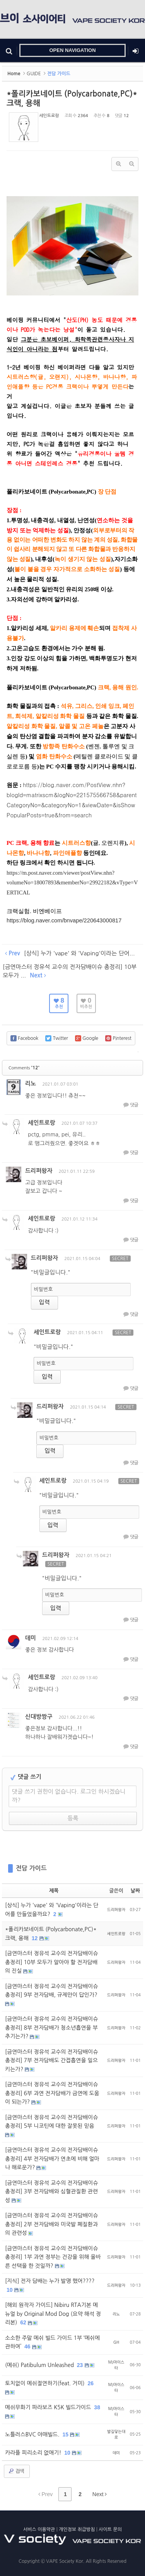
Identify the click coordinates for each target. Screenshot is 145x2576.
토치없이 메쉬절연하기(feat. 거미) (45, 2383)
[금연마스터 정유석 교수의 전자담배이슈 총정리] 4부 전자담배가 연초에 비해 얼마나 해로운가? (52, 2158)
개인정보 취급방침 (77, 2529)
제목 (53, 1890)
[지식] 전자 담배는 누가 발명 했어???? (49, 2281)
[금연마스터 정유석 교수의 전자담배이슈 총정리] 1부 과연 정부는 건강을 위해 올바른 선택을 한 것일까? (53, 2257)
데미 (30, 1638)
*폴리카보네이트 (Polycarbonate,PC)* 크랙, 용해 (51, 1934)
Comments (24, 1068)
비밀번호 (43, 1289)
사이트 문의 (110, 2529)
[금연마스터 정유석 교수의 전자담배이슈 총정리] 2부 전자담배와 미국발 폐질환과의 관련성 (51, 2224)
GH (116, 2342)
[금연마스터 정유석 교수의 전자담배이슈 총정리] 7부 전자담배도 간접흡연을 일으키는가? (51, 2060)
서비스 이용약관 (39, 2529)
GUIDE (34, 73)
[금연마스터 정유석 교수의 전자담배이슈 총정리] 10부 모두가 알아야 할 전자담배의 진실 (51, 1962)
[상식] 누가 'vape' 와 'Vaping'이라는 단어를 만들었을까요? (52, 1910)
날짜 (135, 1890)
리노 (30, 1083)
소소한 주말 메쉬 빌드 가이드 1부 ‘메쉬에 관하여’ (52, 2342)
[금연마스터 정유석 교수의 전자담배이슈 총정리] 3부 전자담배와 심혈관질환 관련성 (51, 2191)
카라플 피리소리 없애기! (34, 2452)
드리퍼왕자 (39, 1171)
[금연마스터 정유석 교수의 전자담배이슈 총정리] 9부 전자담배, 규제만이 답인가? (51, 1991)
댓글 (130, 1104)
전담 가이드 (31, 1868)
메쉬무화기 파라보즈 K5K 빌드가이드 (48, 2407)
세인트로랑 (49, 116)
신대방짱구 (39, 1717)
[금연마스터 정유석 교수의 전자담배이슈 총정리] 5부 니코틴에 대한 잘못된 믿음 (51, 2122)
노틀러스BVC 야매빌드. (33, 2434)
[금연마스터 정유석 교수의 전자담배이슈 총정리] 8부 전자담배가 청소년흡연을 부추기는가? (51, 2027)
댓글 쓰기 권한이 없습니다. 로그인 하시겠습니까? (68, 1796)
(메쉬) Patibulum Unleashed (40, 2365)
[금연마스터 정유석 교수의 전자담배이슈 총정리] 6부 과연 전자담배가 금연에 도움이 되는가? (52, 2093)
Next (99, 2494)
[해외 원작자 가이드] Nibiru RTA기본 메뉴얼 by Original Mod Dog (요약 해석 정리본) (53, 2313)
